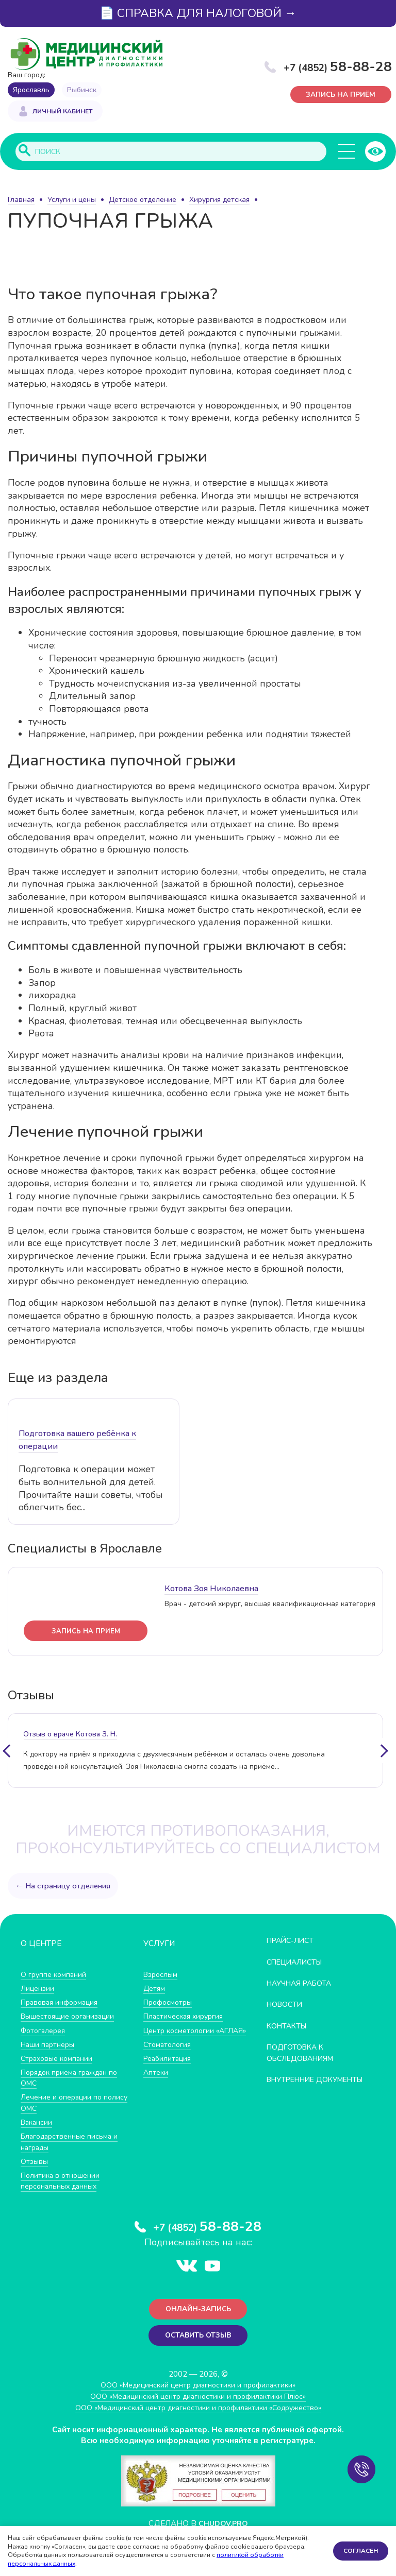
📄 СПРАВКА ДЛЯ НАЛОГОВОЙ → (198, 13)
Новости (286, 2005)
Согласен (360, 2551)
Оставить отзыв (198, 2338)
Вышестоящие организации (71, 2016)
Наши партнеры (49, 2044)
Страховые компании (59, 2058)
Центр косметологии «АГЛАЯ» (181, 2036)
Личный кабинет (62, 112)
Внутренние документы (294, 2086)
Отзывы (35, 2161)
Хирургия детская (219, 201)
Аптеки (156, 2083)
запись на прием (86, 1631)
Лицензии (38, 1989)
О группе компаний (55, 1975)
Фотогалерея (45, 2030)
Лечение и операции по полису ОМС (64, 2103)
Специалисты (297, 1962)
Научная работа (303, 1983)
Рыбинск (81, 90)
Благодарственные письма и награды (72, 2142)
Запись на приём (341, 95)
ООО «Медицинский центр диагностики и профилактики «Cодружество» (198, 2411)
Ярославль (31, 90)
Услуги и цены (71, 201)
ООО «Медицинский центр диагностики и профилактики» (198, 2388)
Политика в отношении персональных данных (62, 2181)
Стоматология (168, 2056)
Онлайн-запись (198, 2311)
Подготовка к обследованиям (304, 2053)
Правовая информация (63, 2003)
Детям (155, 1989)
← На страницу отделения (63, 1886)
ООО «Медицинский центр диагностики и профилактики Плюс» (198, 2399)
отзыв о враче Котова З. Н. (70, 1735)
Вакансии (38, 2123)
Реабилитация (169, 2070)
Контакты (288, 2026)
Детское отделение (142, 201)
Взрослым (161, 1975)
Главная (21, 201)
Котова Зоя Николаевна (211, 1589)
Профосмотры (170, 2003)
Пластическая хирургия (186, 2016)
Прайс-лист (293, 1941)
